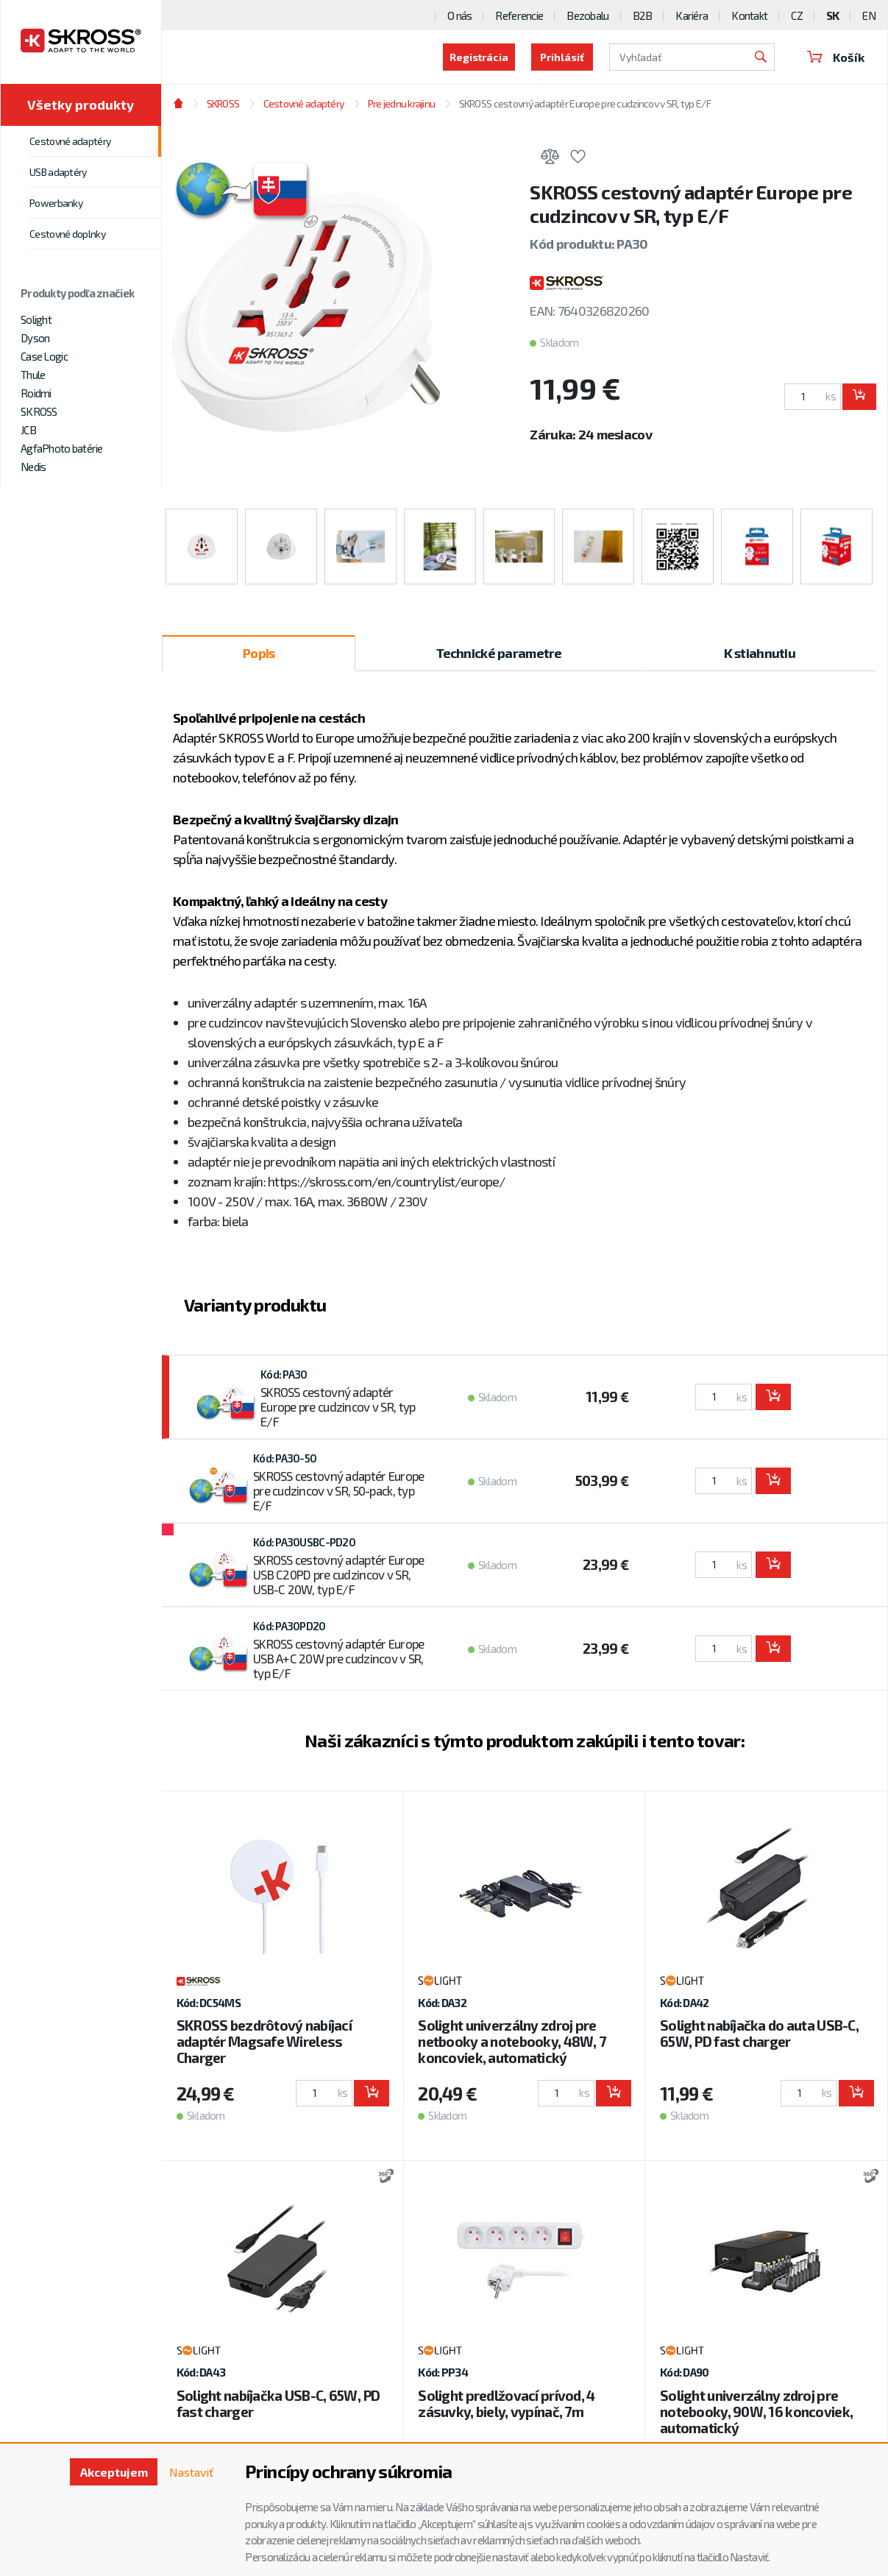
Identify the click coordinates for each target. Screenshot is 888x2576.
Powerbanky (55, 203)
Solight (36, 319)
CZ (797, 15)
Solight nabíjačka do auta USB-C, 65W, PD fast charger (759, 2033)
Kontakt (749, 15)
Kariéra (691, 15)
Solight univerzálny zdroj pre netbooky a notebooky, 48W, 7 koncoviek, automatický (511, 2041)
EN (868, 15)
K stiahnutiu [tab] (759, 653)
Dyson (35, 337)
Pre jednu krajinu (402, 103)
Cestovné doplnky (67, 233)
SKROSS (39, 411)
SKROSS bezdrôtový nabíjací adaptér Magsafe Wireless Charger (264, 2041)
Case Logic (44, 356)
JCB (28, 429)
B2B (643, 15)
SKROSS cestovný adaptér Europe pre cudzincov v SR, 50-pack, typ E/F (338, 1490)
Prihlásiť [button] (562, 57)
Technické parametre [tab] (498, 653)
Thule (33, 374)
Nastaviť (191, 2472)
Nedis (33, 466)
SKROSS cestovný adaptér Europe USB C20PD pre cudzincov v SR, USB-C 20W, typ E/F (338, 1574)
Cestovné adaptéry (69, 141)
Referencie (519, 15)
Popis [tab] (258, 653)
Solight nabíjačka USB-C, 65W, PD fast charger (278, 2403)
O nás (459, 15)
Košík (835, 57)
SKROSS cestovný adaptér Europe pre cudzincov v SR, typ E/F (585, 103)
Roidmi (36, 393)
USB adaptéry (58, 172)
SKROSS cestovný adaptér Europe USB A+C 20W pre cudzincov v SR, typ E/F (338, 1658)
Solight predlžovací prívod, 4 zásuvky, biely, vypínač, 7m (506, 2403)
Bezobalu (587, 15)
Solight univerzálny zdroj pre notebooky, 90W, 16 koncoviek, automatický (756, 2411)
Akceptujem (114, 2472)
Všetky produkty (80, 104)
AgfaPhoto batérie (62, 448)
